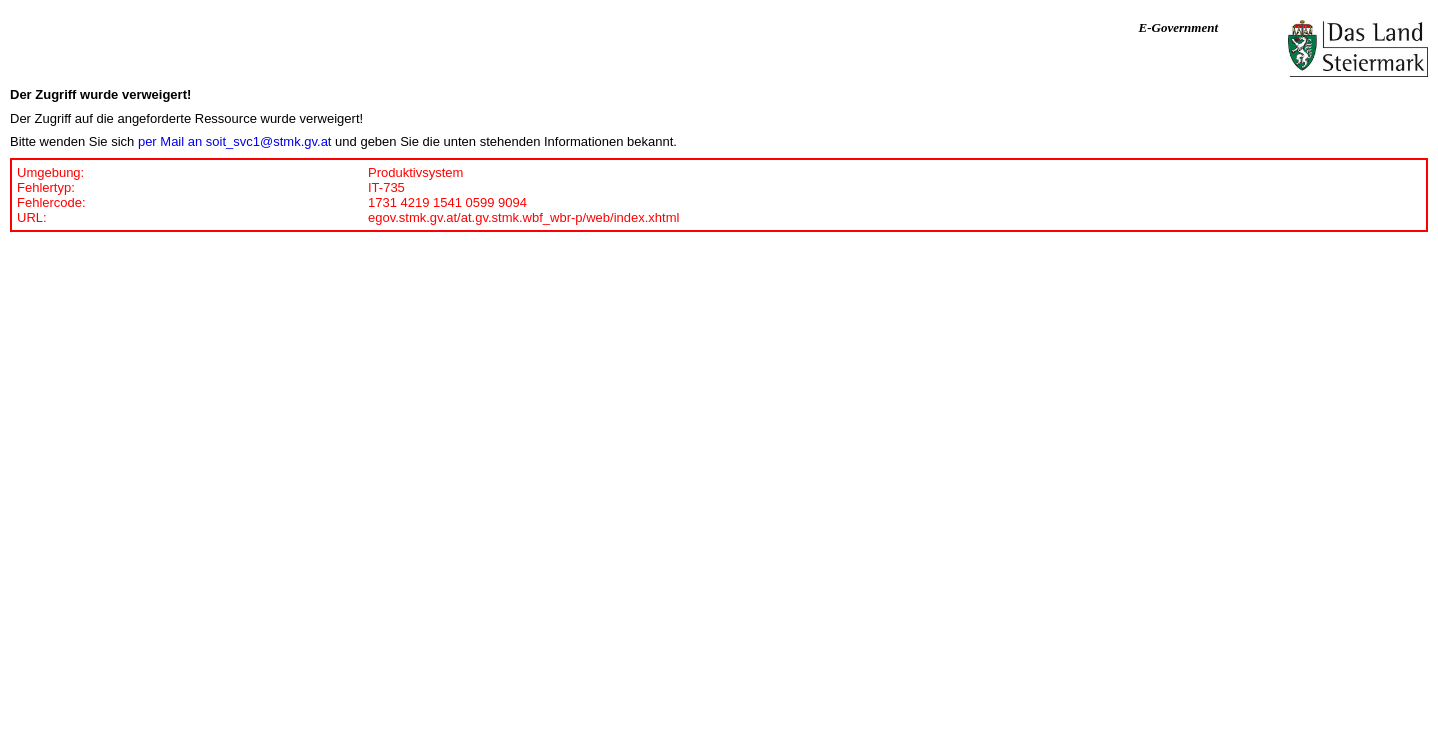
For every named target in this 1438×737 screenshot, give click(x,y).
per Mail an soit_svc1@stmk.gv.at (235, 141)
